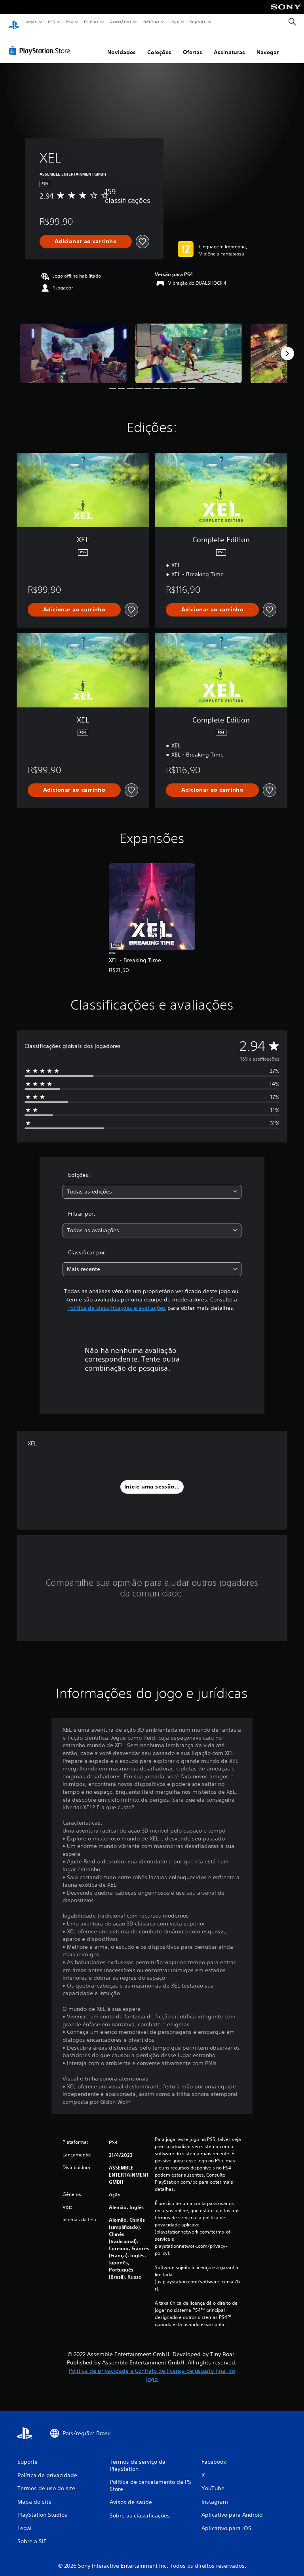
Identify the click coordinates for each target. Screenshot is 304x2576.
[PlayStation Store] (41, 43)
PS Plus (91, 22)
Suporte (197, 22)
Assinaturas (229, 44)
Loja (175, 22)
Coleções (159, 44)
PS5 (51, 22)
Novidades (121, 44)
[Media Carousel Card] (73, 346)
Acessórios (120, 22)
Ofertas (192, 44)
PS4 (69, 22)
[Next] (287, 346)
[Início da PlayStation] (14, 22)
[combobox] (152, 1184)
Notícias (151, 22)
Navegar (267, 44)
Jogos (30, 22)
